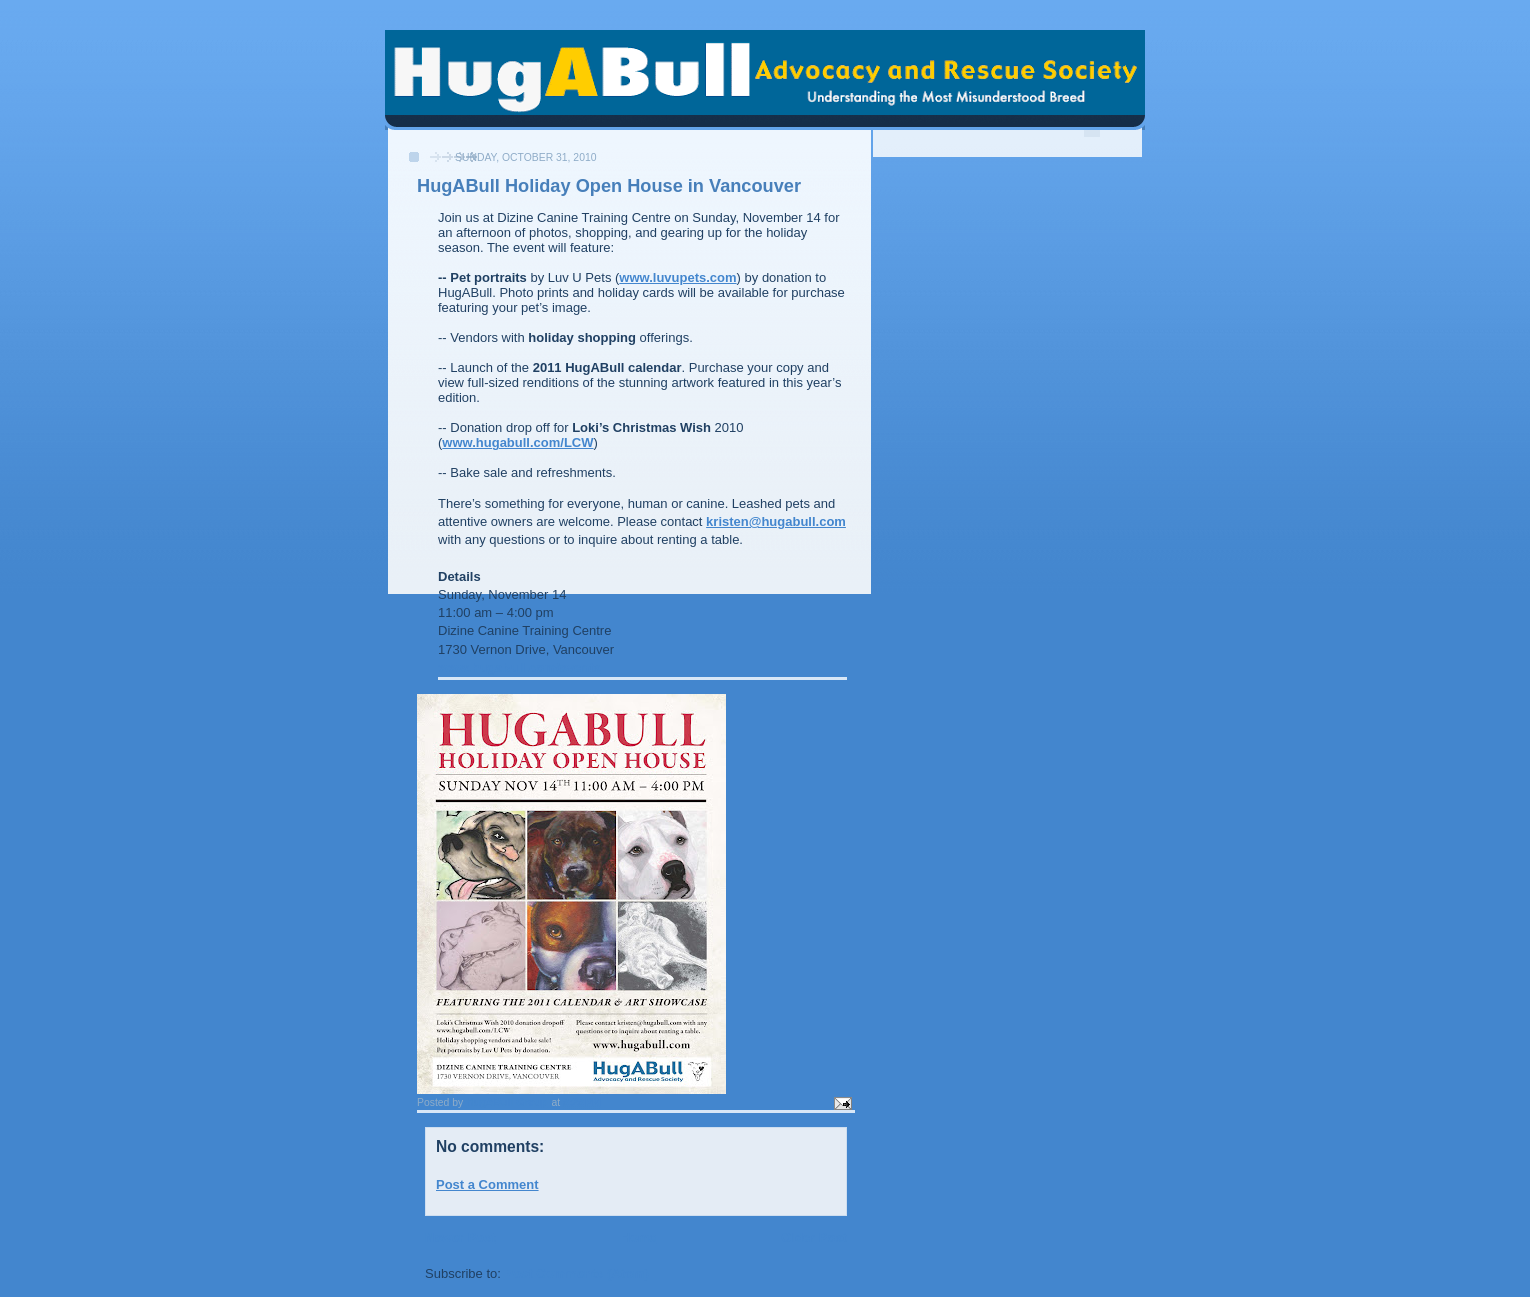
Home (638, 1237)
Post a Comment (487, 1184)
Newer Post (460, 1237)
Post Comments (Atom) (577, 1273)
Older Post (814, 1237)
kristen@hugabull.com (776, 521)
